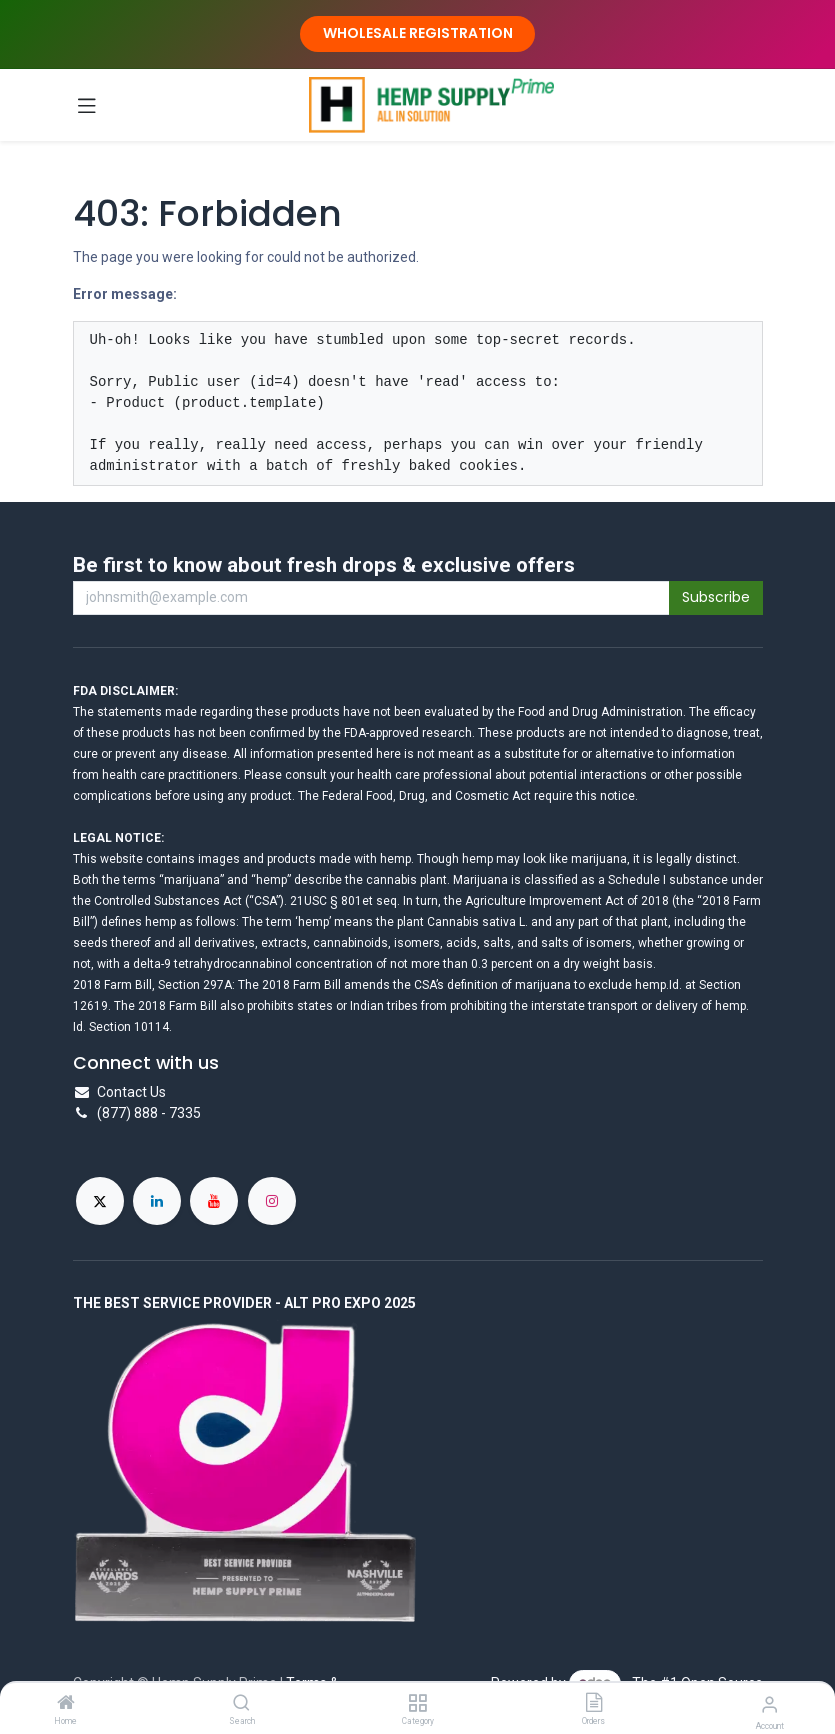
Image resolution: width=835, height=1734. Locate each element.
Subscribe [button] (716, 597)
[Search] (241, 1704)
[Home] (66, 1704)
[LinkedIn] (157, 1201)
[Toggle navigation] (87, 105)
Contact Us (131, 1092)
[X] (100, 1201)
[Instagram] (272, 1201)
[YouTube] (214, 1201)
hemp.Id (657, 985)
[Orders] (594, 1704)
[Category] (417, 1704)
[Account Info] (769, 1704)
